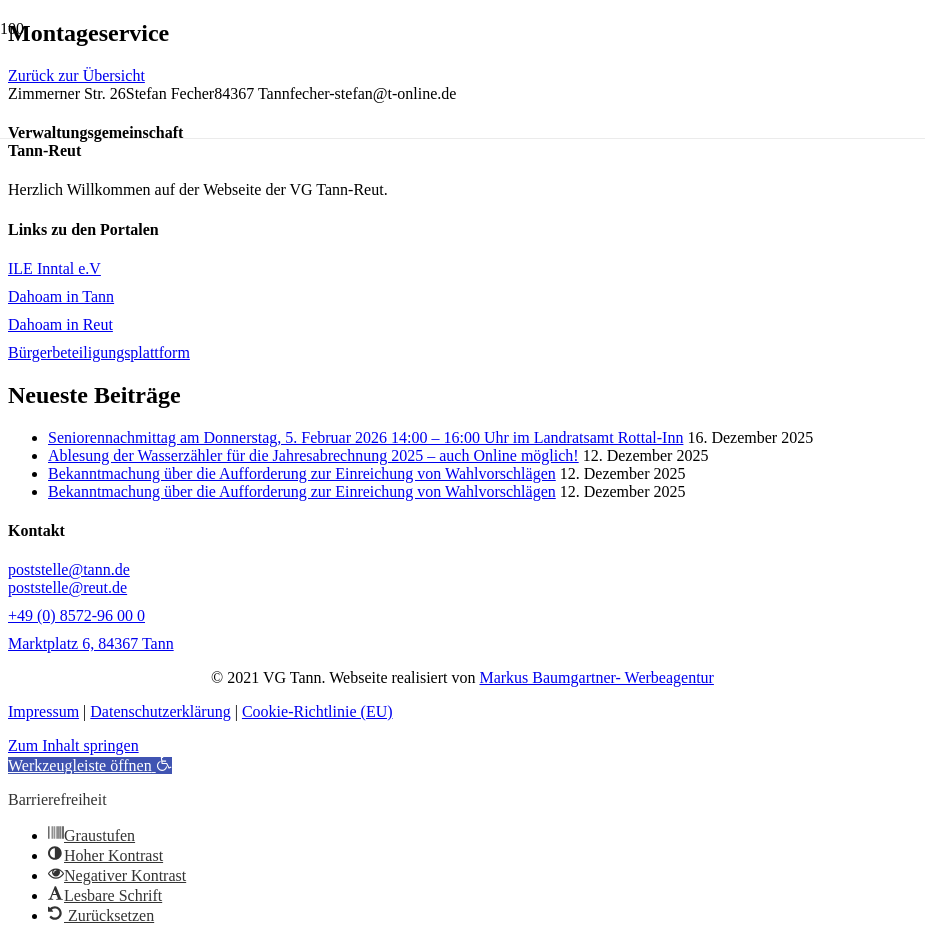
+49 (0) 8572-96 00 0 (76, 615)
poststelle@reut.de (67, 587)
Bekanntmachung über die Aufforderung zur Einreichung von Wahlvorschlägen (302, 473)
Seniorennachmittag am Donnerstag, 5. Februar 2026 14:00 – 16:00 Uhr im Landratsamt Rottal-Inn (365, 437)
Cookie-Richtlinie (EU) (317, 711)
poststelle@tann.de (69, 569)
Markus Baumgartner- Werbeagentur (596, 677)
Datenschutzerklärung (160, 711)
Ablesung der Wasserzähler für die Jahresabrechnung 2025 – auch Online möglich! (313, 455)
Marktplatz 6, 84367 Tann (91, 643)
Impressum (43, 711)
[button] (90, 765)
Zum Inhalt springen (73, 745)
